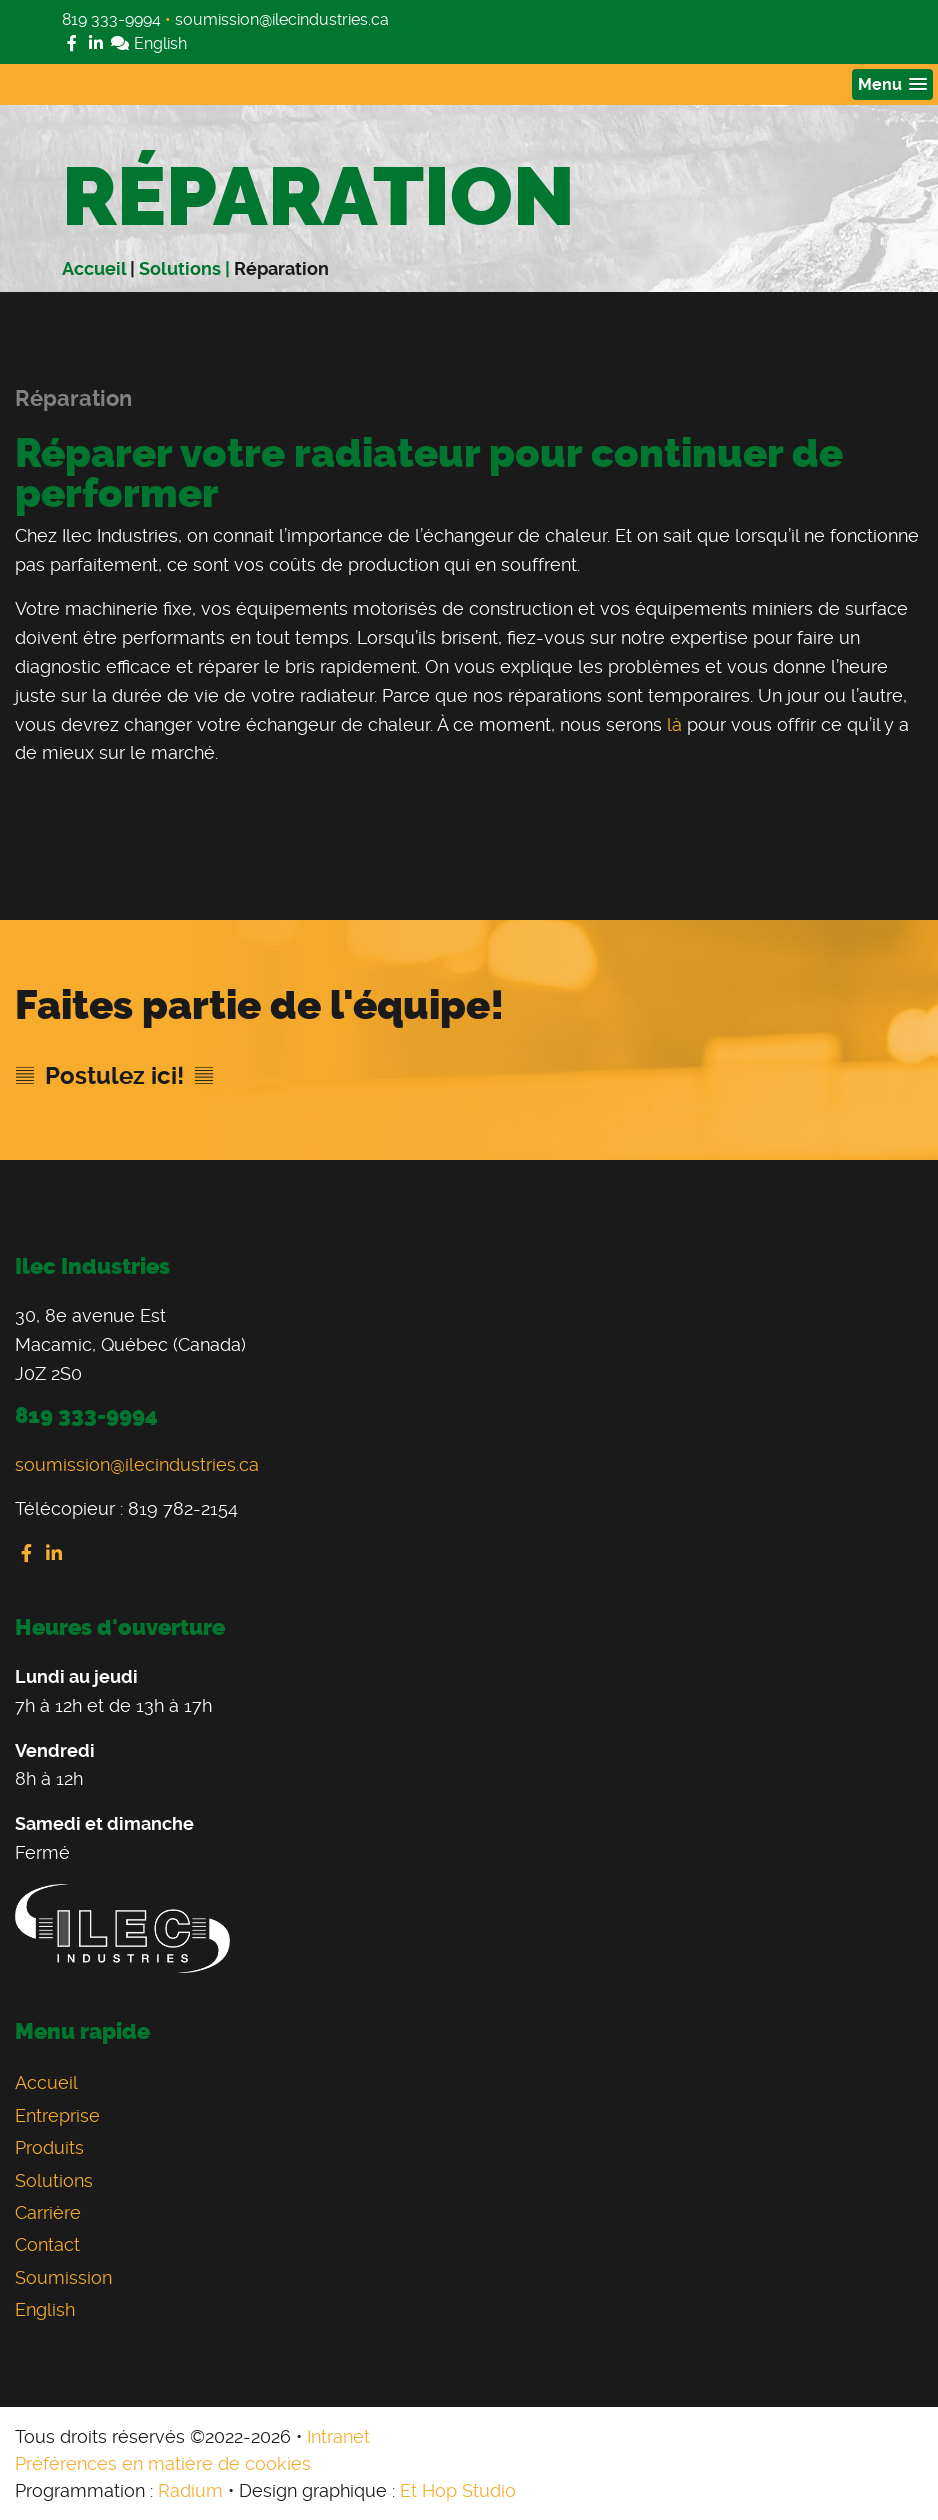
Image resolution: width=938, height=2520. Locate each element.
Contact (47, 2244)
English (148, 43)
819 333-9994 (111, 19)
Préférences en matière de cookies (163, 2463)
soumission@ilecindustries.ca (282, 19)
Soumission (63, 2277)
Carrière (48, 2212)
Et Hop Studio (458, 2490)
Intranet (338, 2436)
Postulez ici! (114, 1076)
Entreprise (57, 2115)
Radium (190, 2490)
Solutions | (186, 268)
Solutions (54, 2180)
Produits (49, 2147)
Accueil (94, 268)
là (674, 724)
